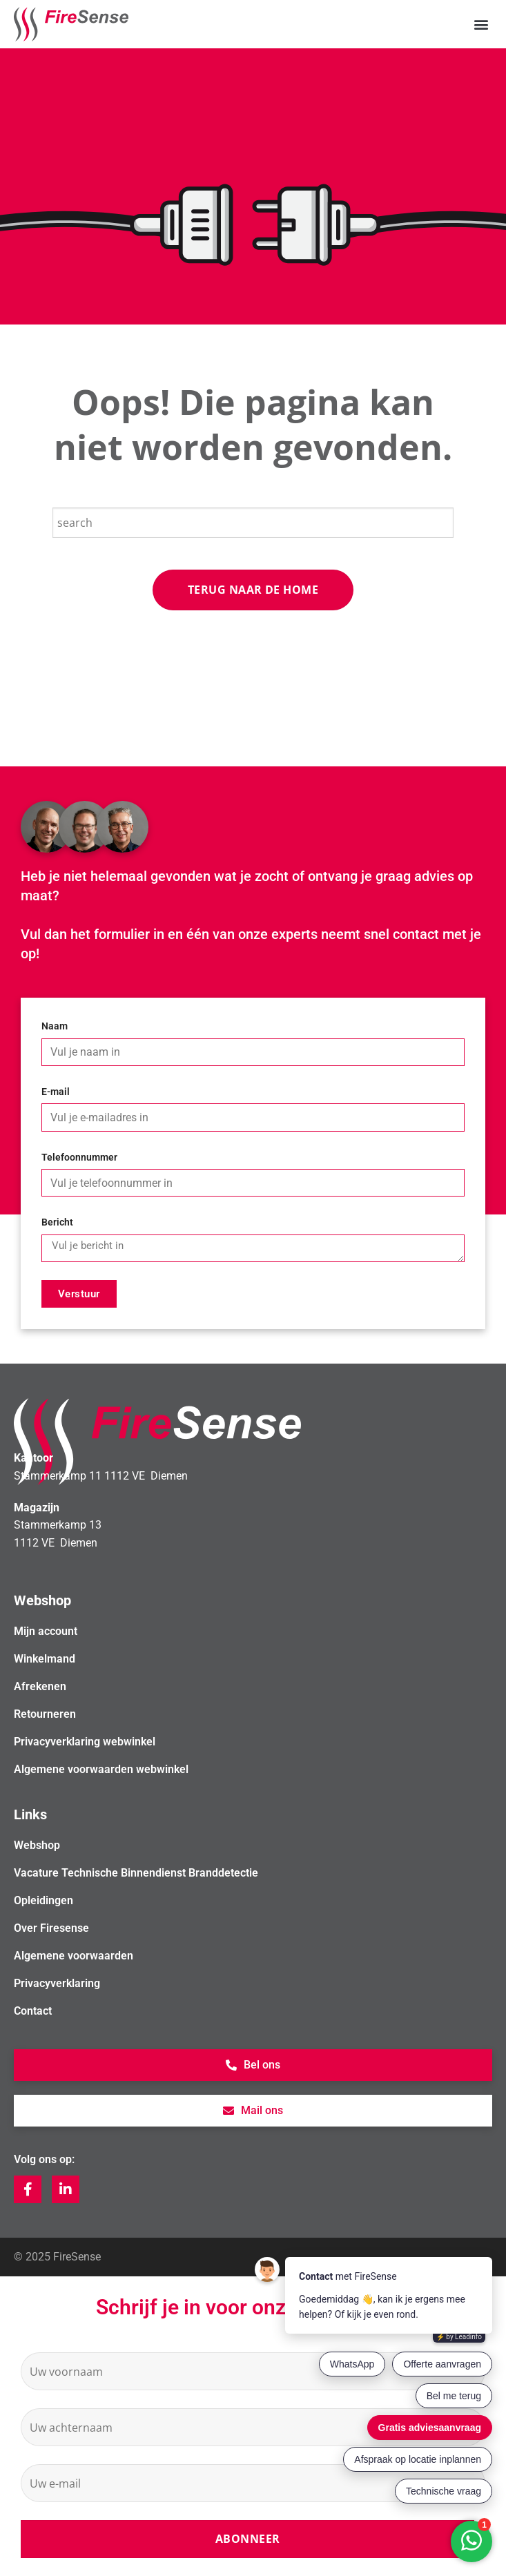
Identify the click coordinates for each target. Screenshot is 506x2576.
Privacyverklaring (57, 1983)
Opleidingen (43, 1900)
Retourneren (45, 1714)
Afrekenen (40, 1686)
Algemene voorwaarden (73, 1955)
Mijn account (45, 1631)
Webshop (37, 1845)
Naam (54, 1026)
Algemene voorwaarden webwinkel (101, 1769)
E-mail (55, 1092)
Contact (33, 2010)
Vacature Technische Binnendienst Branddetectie (136, 1872)
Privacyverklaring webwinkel (84, 1741)
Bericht (57, 1222)
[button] (480, 24)
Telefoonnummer (79, 1157)
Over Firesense (51, 1928)
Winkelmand (44, 1658)
